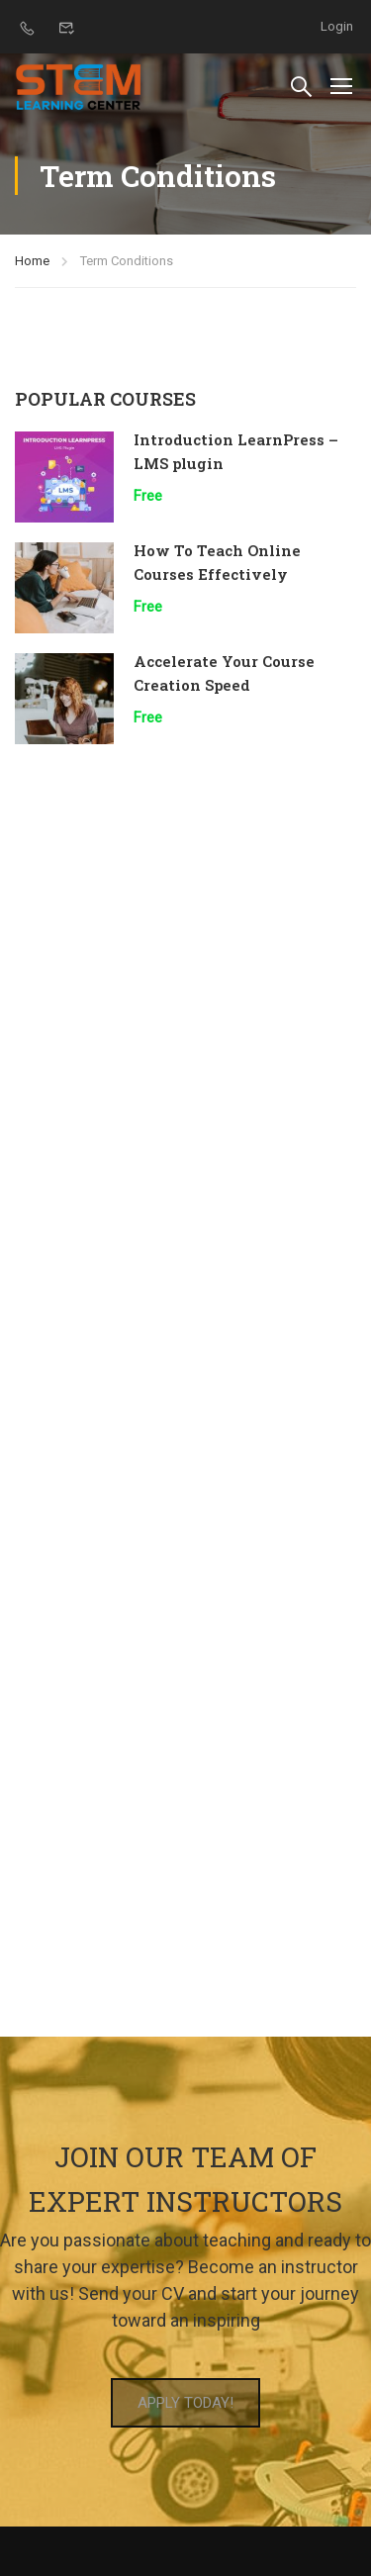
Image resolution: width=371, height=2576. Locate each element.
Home (32, 260)
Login (337, 26)
